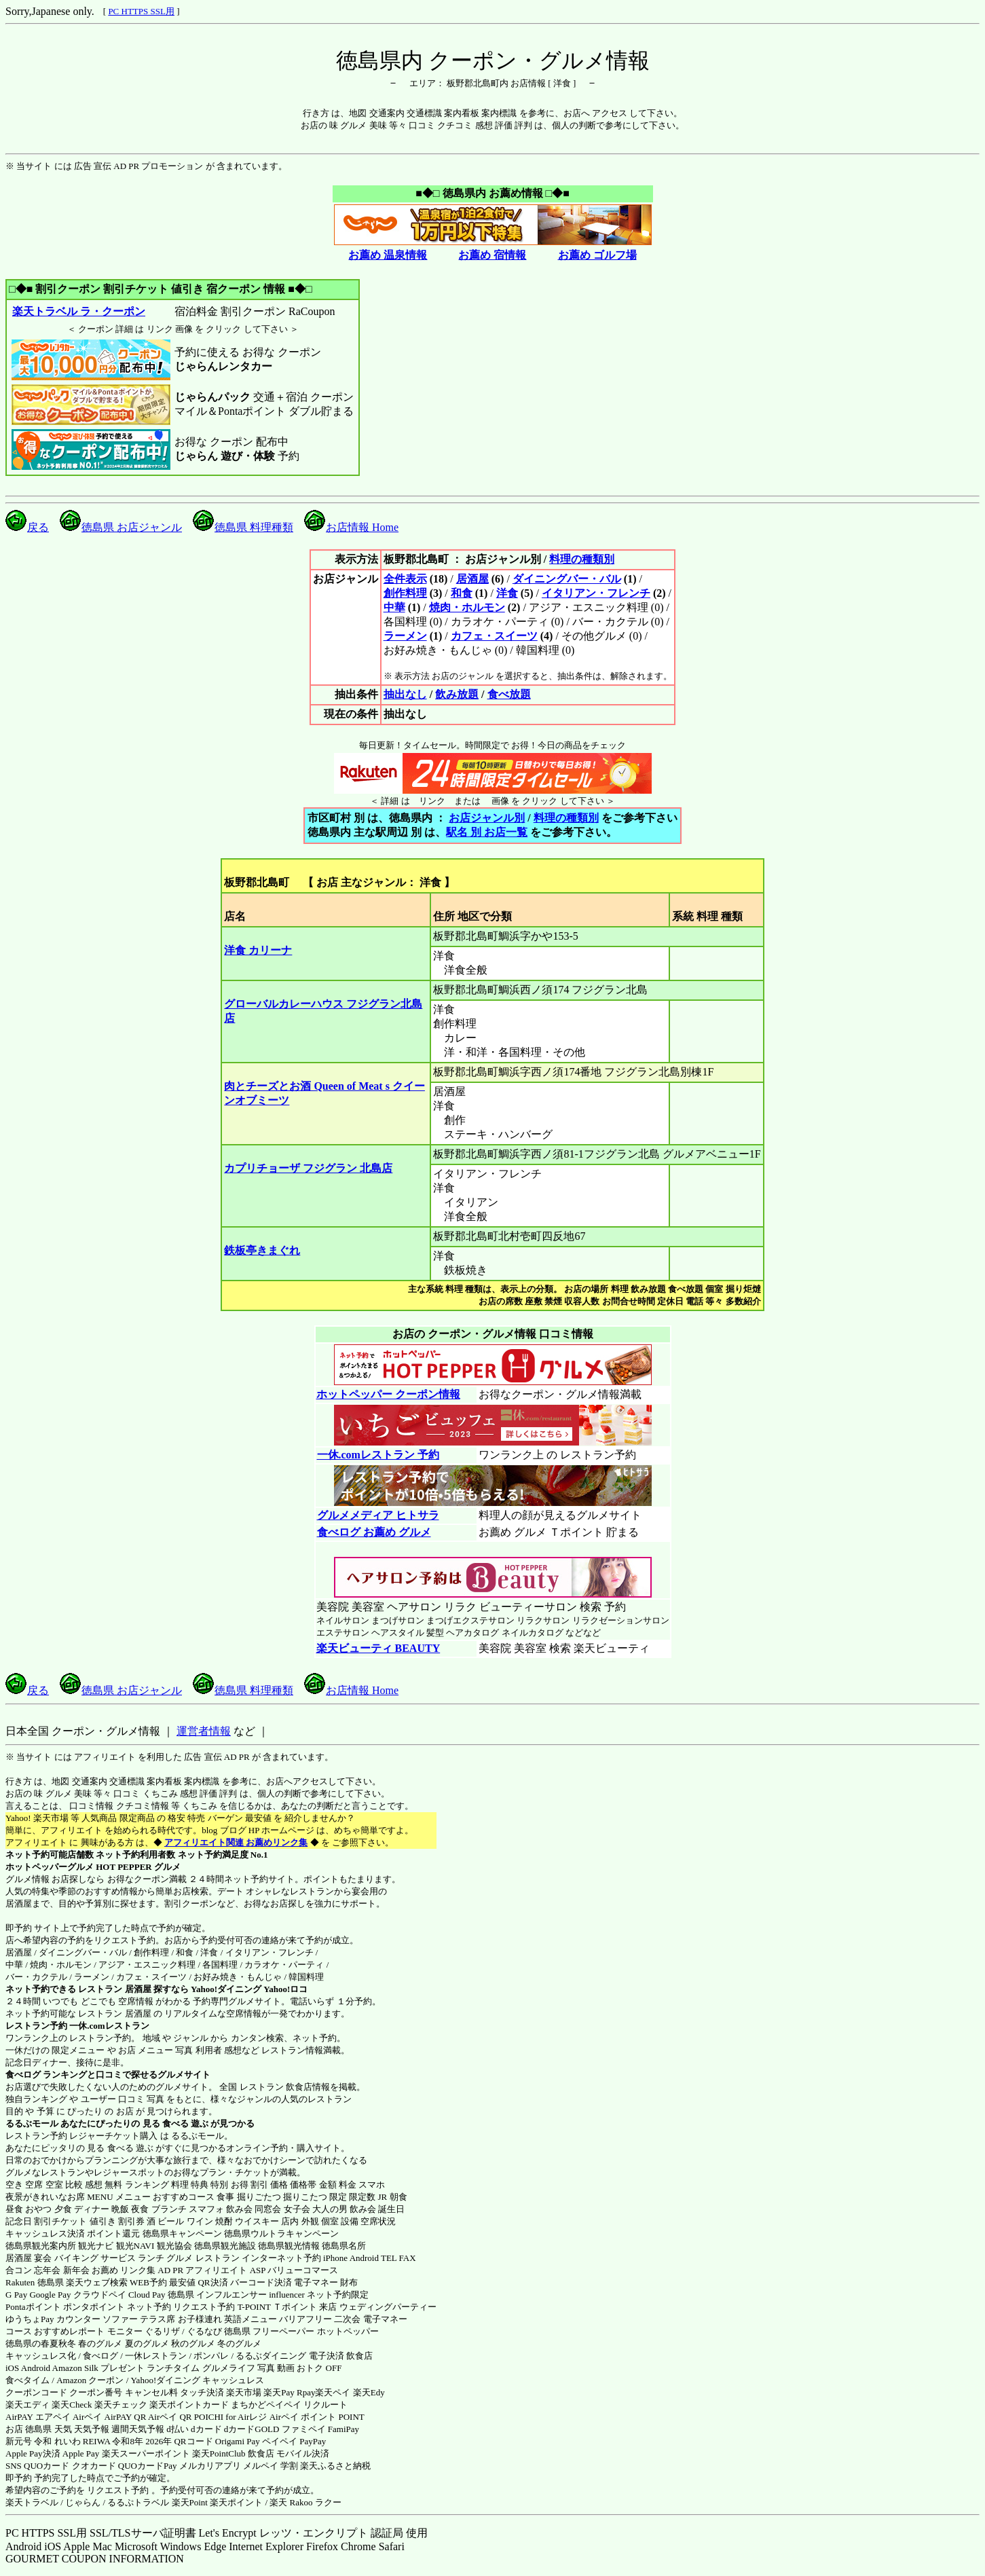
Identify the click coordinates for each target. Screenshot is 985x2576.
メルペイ (260, 2466)
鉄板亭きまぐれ (262, 1250)
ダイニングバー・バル (567, 579)
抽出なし (405, 694)
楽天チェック (120, 2404)
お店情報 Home (351, 527)
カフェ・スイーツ (494, 636)
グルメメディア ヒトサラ (377, 1515)
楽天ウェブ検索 (97, 2282)
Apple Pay (81, 2453)
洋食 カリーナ (258, 950)
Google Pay (50, 2294)
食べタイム (27, 2380)
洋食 (507, 593)
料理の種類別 (581, 559)
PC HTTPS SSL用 (141, 11)
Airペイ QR (170, 2417)
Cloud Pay (147, 2294)
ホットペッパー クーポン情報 (388, 1394)
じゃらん (82, 2502)
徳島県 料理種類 (243, 527)
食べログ (23, 2074)
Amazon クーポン (90, 2380)
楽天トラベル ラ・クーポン (78, 311)
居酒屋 (472, 579)
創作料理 (405, 593)
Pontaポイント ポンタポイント (65, 2307)
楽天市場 (243, 2392)
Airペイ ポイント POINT (317, 2417)
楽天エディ (27, 2404)
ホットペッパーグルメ (49, 1867)
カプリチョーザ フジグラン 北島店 (308, 1168)
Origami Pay (237, 2441)
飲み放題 (457, 694)
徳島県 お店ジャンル (121, 527)
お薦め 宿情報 (492, 255)
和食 (461, 593)
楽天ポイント (236, 2502)
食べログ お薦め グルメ (373, 1532)
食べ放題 (509, 694)
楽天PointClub (219, 2453)
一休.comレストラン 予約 (377, 1454)
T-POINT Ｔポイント (277, 2307)
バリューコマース (302, 2270)
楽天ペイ (332, 2392)
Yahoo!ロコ (285, 1989)
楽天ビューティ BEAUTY (378, 1648)
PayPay (312, 2441)
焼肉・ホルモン (467, 607)
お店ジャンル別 (487, 818)
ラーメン (405, 636)
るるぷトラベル (138, 2502)
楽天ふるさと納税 (335, 2466)
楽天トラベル (31, 2502)
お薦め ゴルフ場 (597, 255)
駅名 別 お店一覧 (486, 832)
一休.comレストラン (109, 2026)
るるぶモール (31, 2123)
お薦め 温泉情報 (387, 255)
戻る (27, 527)
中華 (394, 607)
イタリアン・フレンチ (596, 593)
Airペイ (87, 2417)
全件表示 (405, 579)
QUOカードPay (147, 2466)
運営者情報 (203, 1731)
